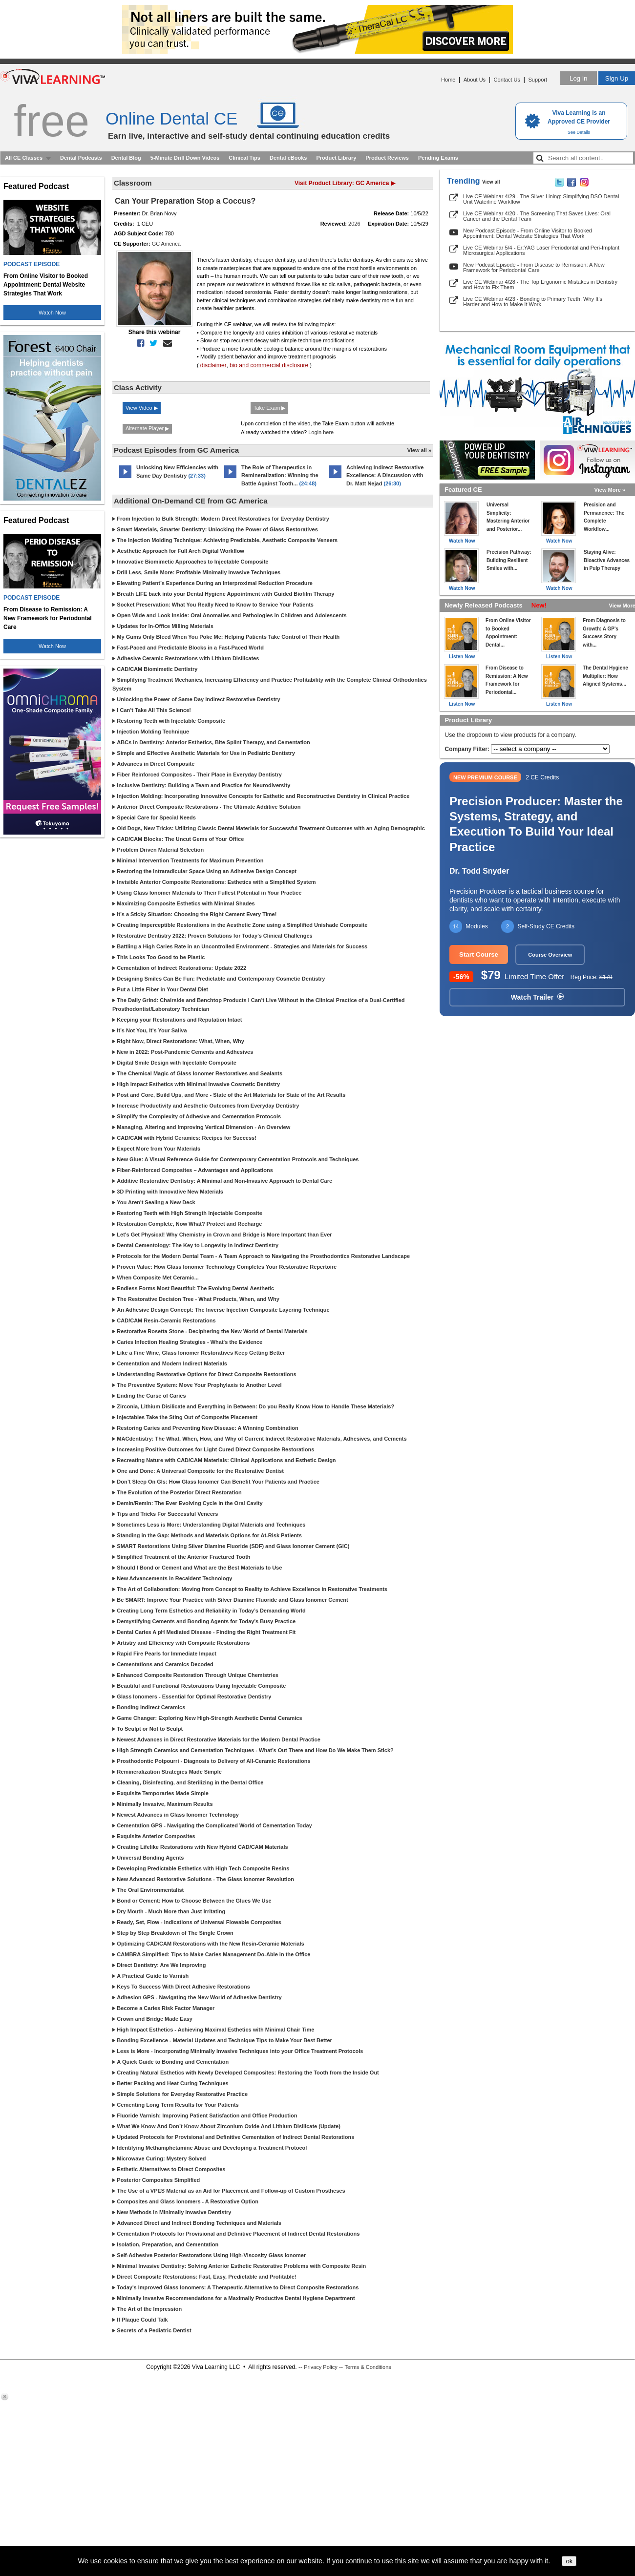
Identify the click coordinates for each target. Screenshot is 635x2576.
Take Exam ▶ (269, 408)
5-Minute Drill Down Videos (185, 158)
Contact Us (507, 80)
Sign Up (616, 78)
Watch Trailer (537, 997)
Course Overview (550, 955)
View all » (419, 450)
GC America (166, 244)
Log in (578, 78)
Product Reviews (387, 158)
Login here (321, 432)
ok (569, 2561)
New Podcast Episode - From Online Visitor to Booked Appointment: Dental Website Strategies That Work (527, 233)
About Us (475, 80)
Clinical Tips (244, 158)
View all (491, 182)
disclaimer (213, 365)
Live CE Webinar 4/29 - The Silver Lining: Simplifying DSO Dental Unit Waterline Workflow (541, 199)
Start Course (478, 954)
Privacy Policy (320, 2367)
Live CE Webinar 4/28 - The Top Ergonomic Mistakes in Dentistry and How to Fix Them (540, 284)
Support (537, 80)
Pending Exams (438, 158)
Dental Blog (126, 158)
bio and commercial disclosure (269, 365)
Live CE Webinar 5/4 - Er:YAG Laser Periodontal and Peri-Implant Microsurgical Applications (541, 250)
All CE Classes (23, 158)
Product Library (336, 158)
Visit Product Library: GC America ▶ (345, 183)
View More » (609, 490)
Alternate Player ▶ (147, 428)
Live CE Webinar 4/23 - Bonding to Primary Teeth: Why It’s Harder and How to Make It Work (532, 301)
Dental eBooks (288, 158)
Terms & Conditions (367, 2367)
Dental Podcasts (81, 158)
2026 (354, 224)
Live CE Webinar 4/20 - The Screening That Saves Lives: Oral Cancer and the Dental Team (537, 216)
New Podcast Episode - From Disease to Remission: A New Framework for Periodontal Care (534, 267)
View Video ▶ (142, 408)
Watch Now (52, 312)
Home (448, 80)
